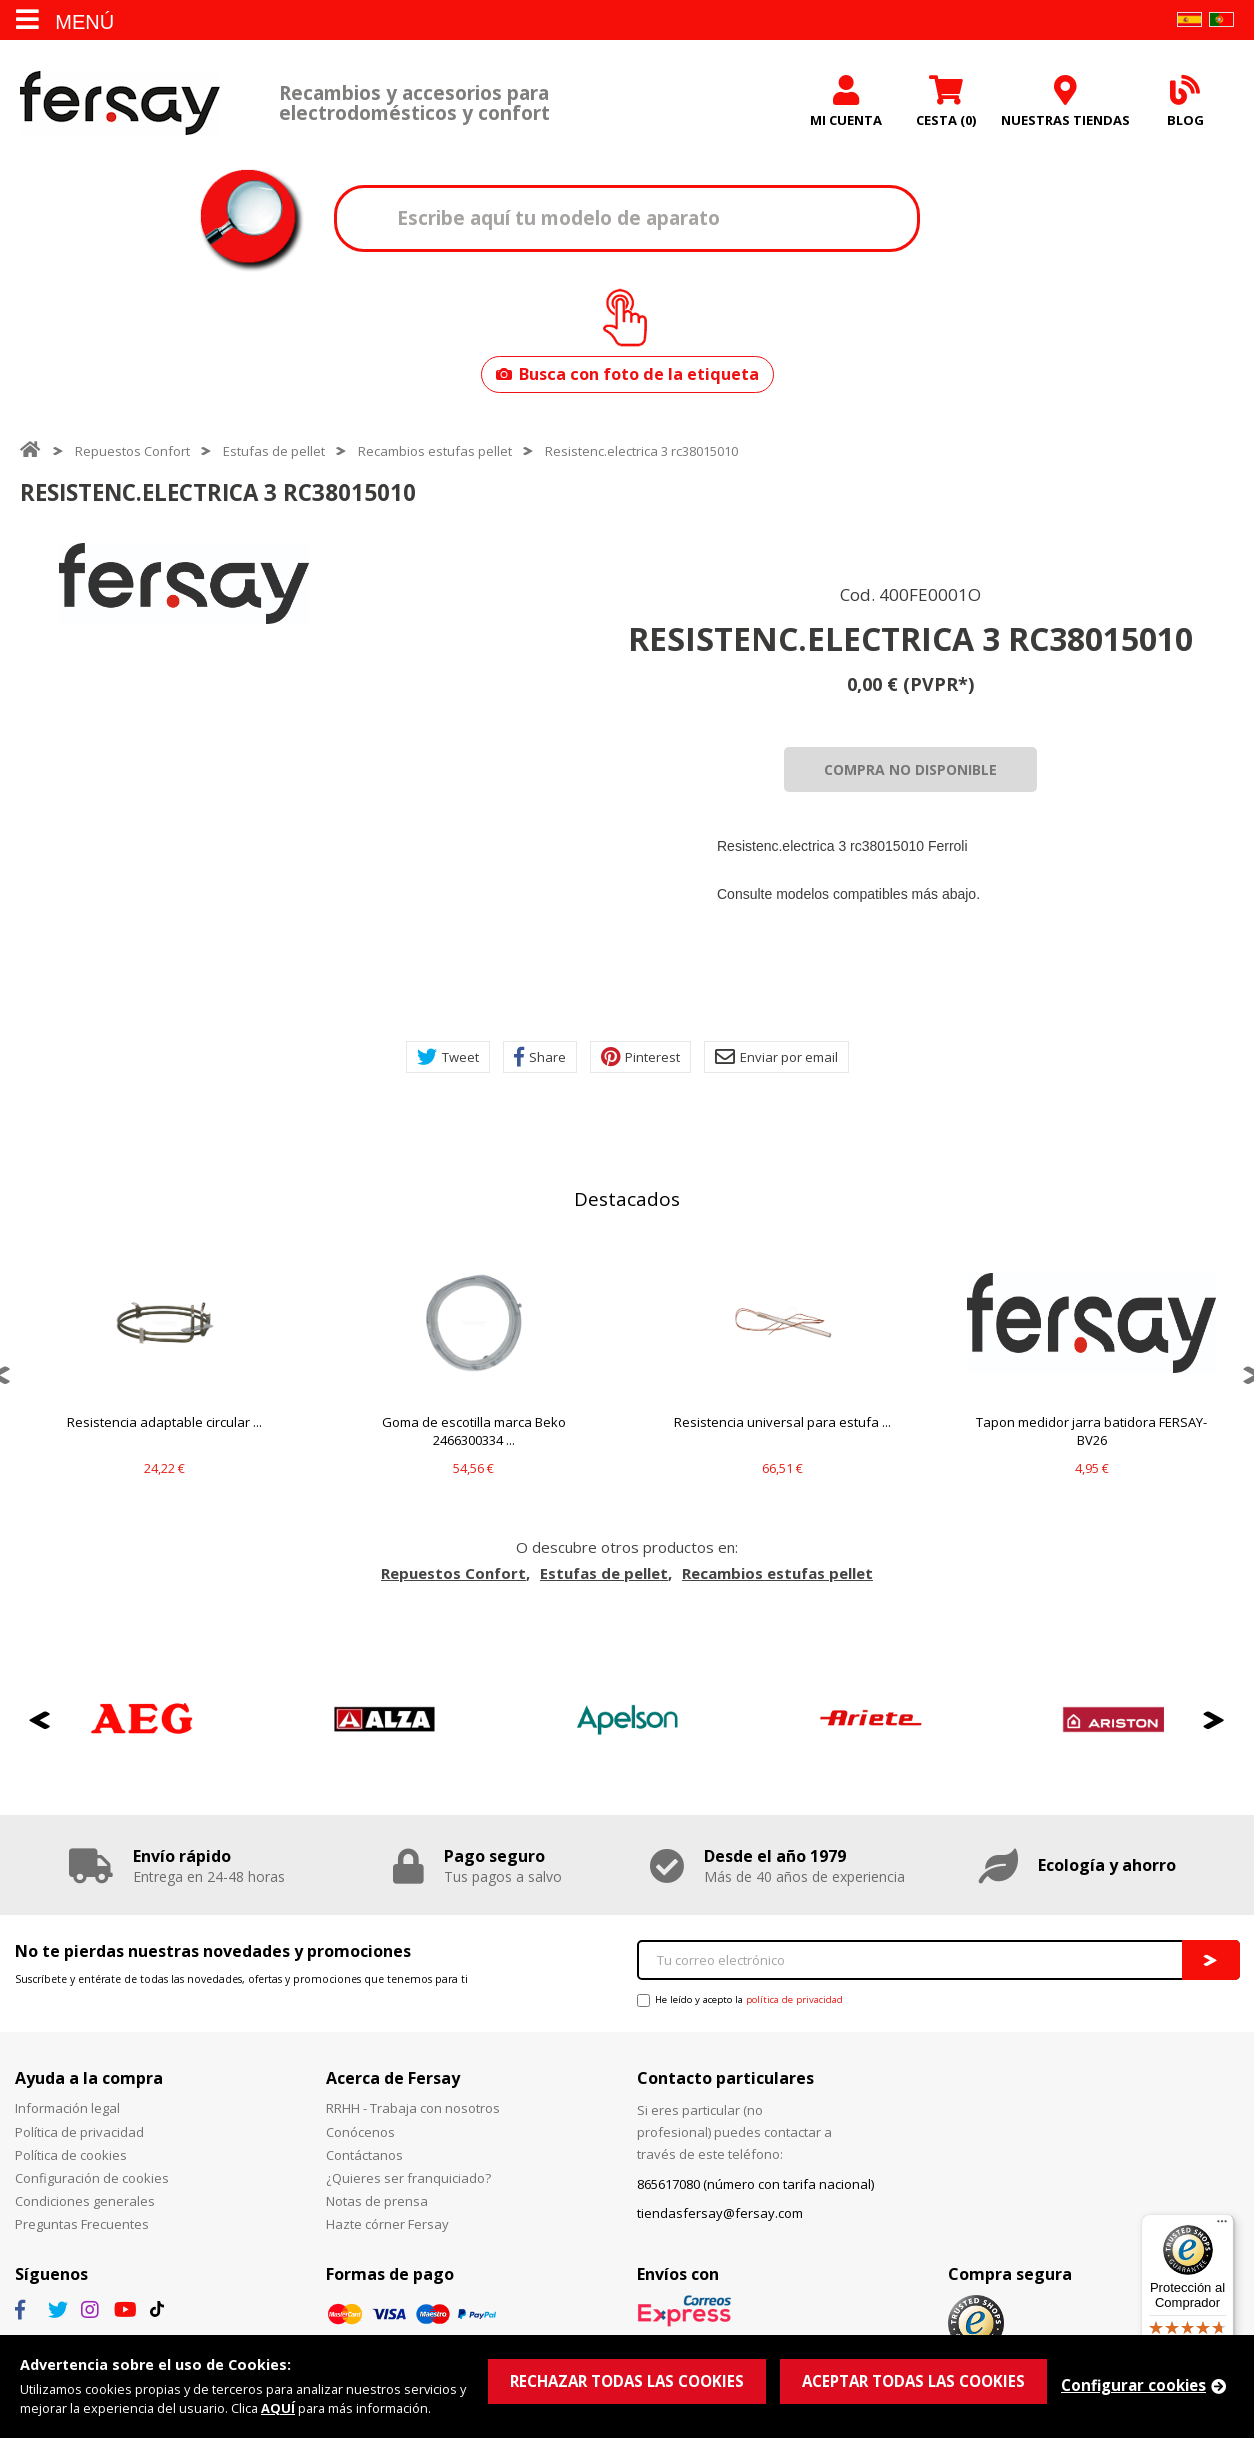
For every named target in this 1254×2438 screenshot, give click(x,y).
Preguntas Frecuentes (82, 2224)
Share (540, 1057)
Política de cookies (71, 2155)
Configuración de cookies (92, 2178)
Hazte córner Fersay (387, 2224)
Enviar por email (776, 1057)
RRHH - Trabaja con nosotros (413, 2108)
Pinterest (640, 1057)
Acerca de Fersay (393, 2078)
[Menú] (1222, 2226)
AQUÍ (278, 2408)
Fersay (120, 102)
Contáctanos (364, 2155)
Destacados (627, 1199)
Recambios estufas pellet (435, 451)
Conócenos (360, 2132)
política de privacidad (794, 1999)
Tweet (448, 1057)
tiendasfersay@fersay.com (720, 2213)
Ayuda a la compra (89, 2078)
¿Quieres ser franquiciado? (408, 2178)
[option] (184, 583)
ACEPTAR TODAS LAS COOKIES (913, 2381)
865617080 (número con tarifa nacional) (755, 2184)
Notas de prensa (377, 2201)
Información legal (67, 2108)
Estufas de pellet (274, 451)
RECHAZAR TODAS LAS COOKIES (627, 2381)
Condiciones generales (85, 2201)
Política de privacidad (79, 2132)
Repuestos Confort (132, 451)
